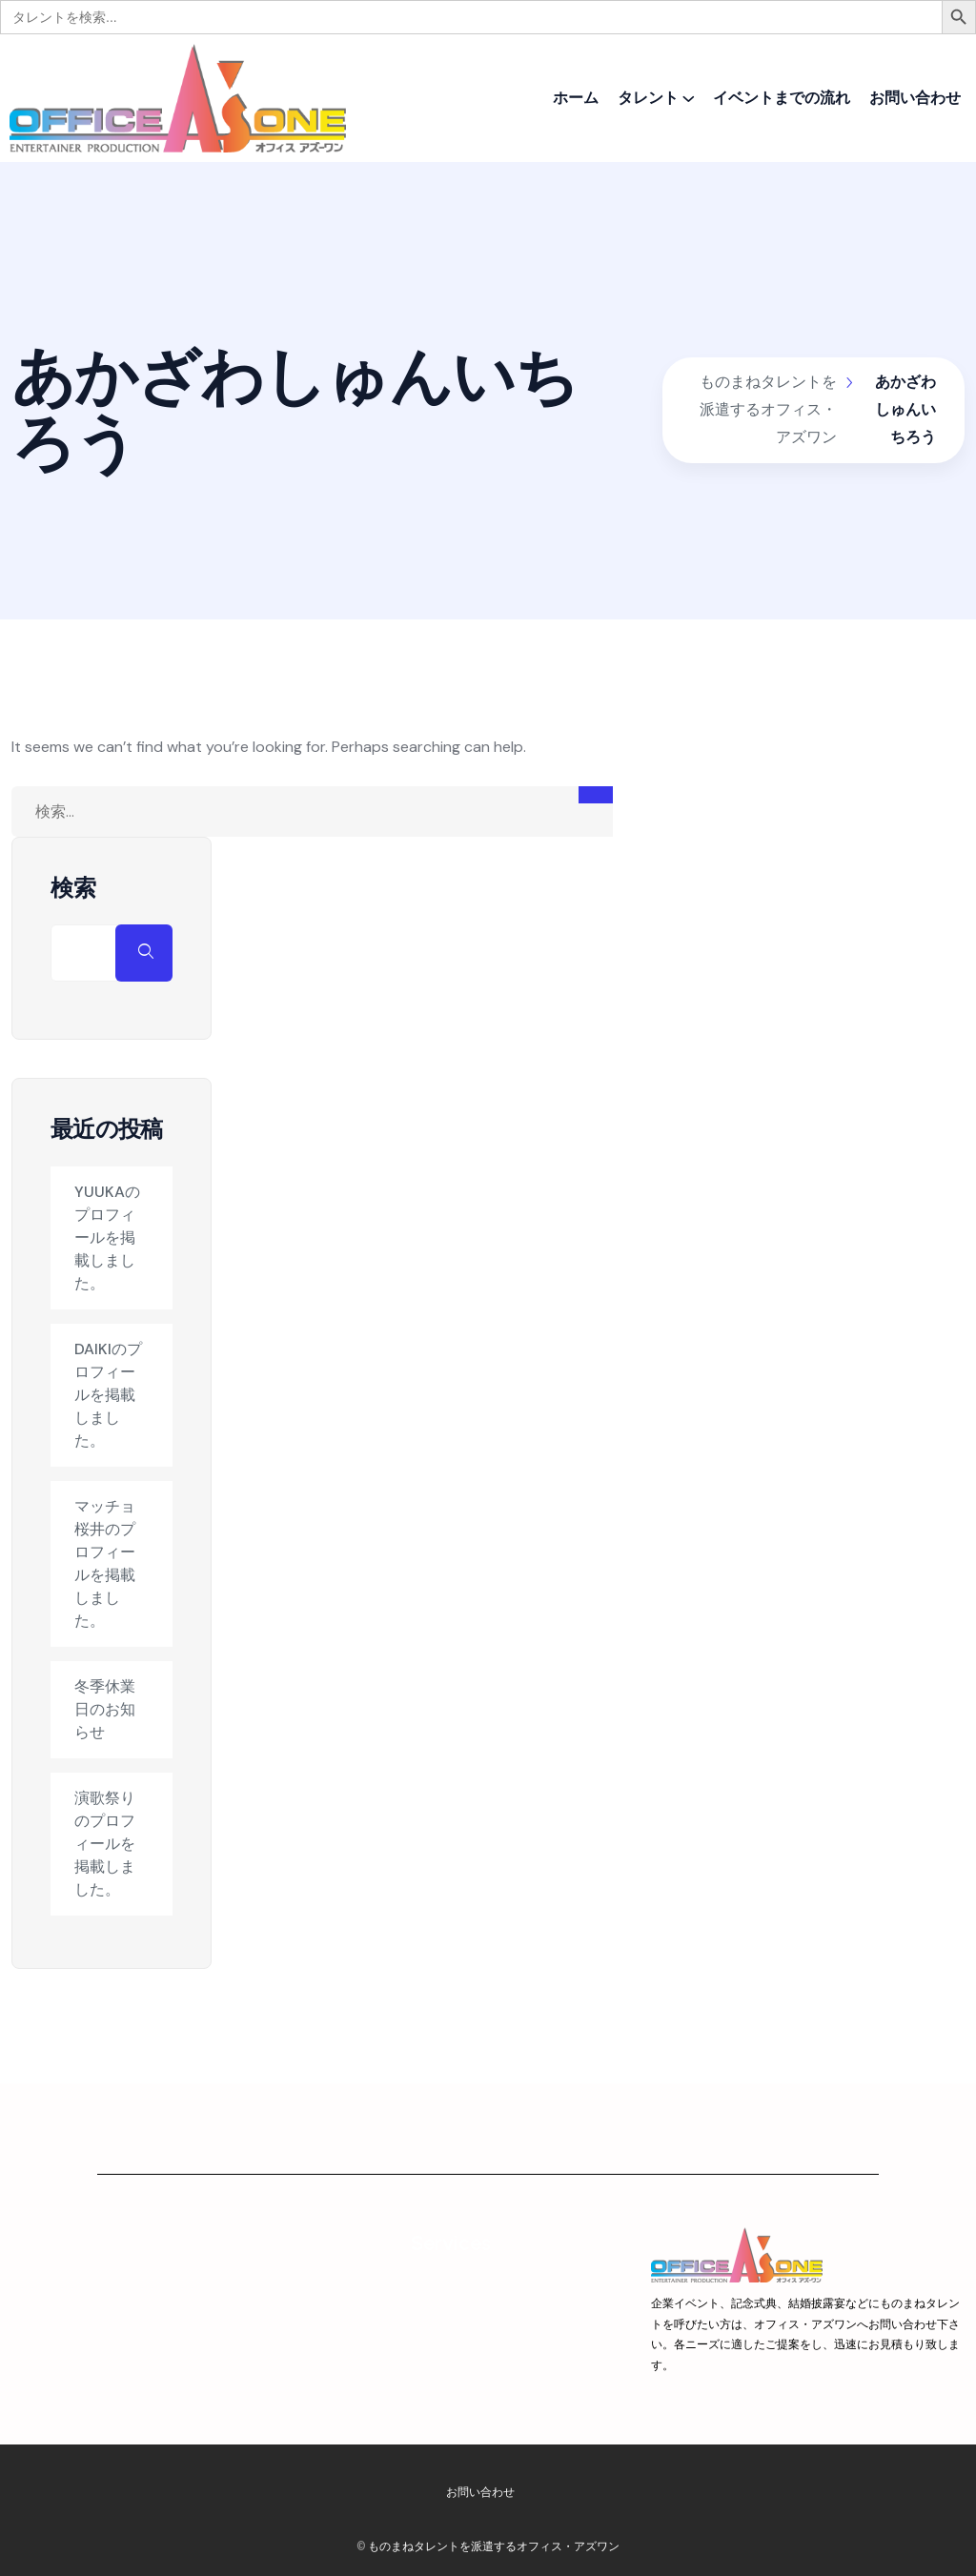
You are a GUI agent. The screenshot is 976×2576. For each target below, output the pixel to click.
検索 (73, 888)
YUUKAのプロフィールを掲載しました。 (107, 1237)
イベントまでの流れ (781, 98)
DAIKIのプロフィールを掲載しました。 (108, 1394)
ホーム (576, 98)
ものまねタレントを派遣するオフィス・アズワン (494, 2545)
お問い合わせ (915, 98)
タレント (648, 98)
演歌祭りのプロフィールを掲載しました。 (104, 1843)
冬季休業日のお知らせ (104, 1709)
